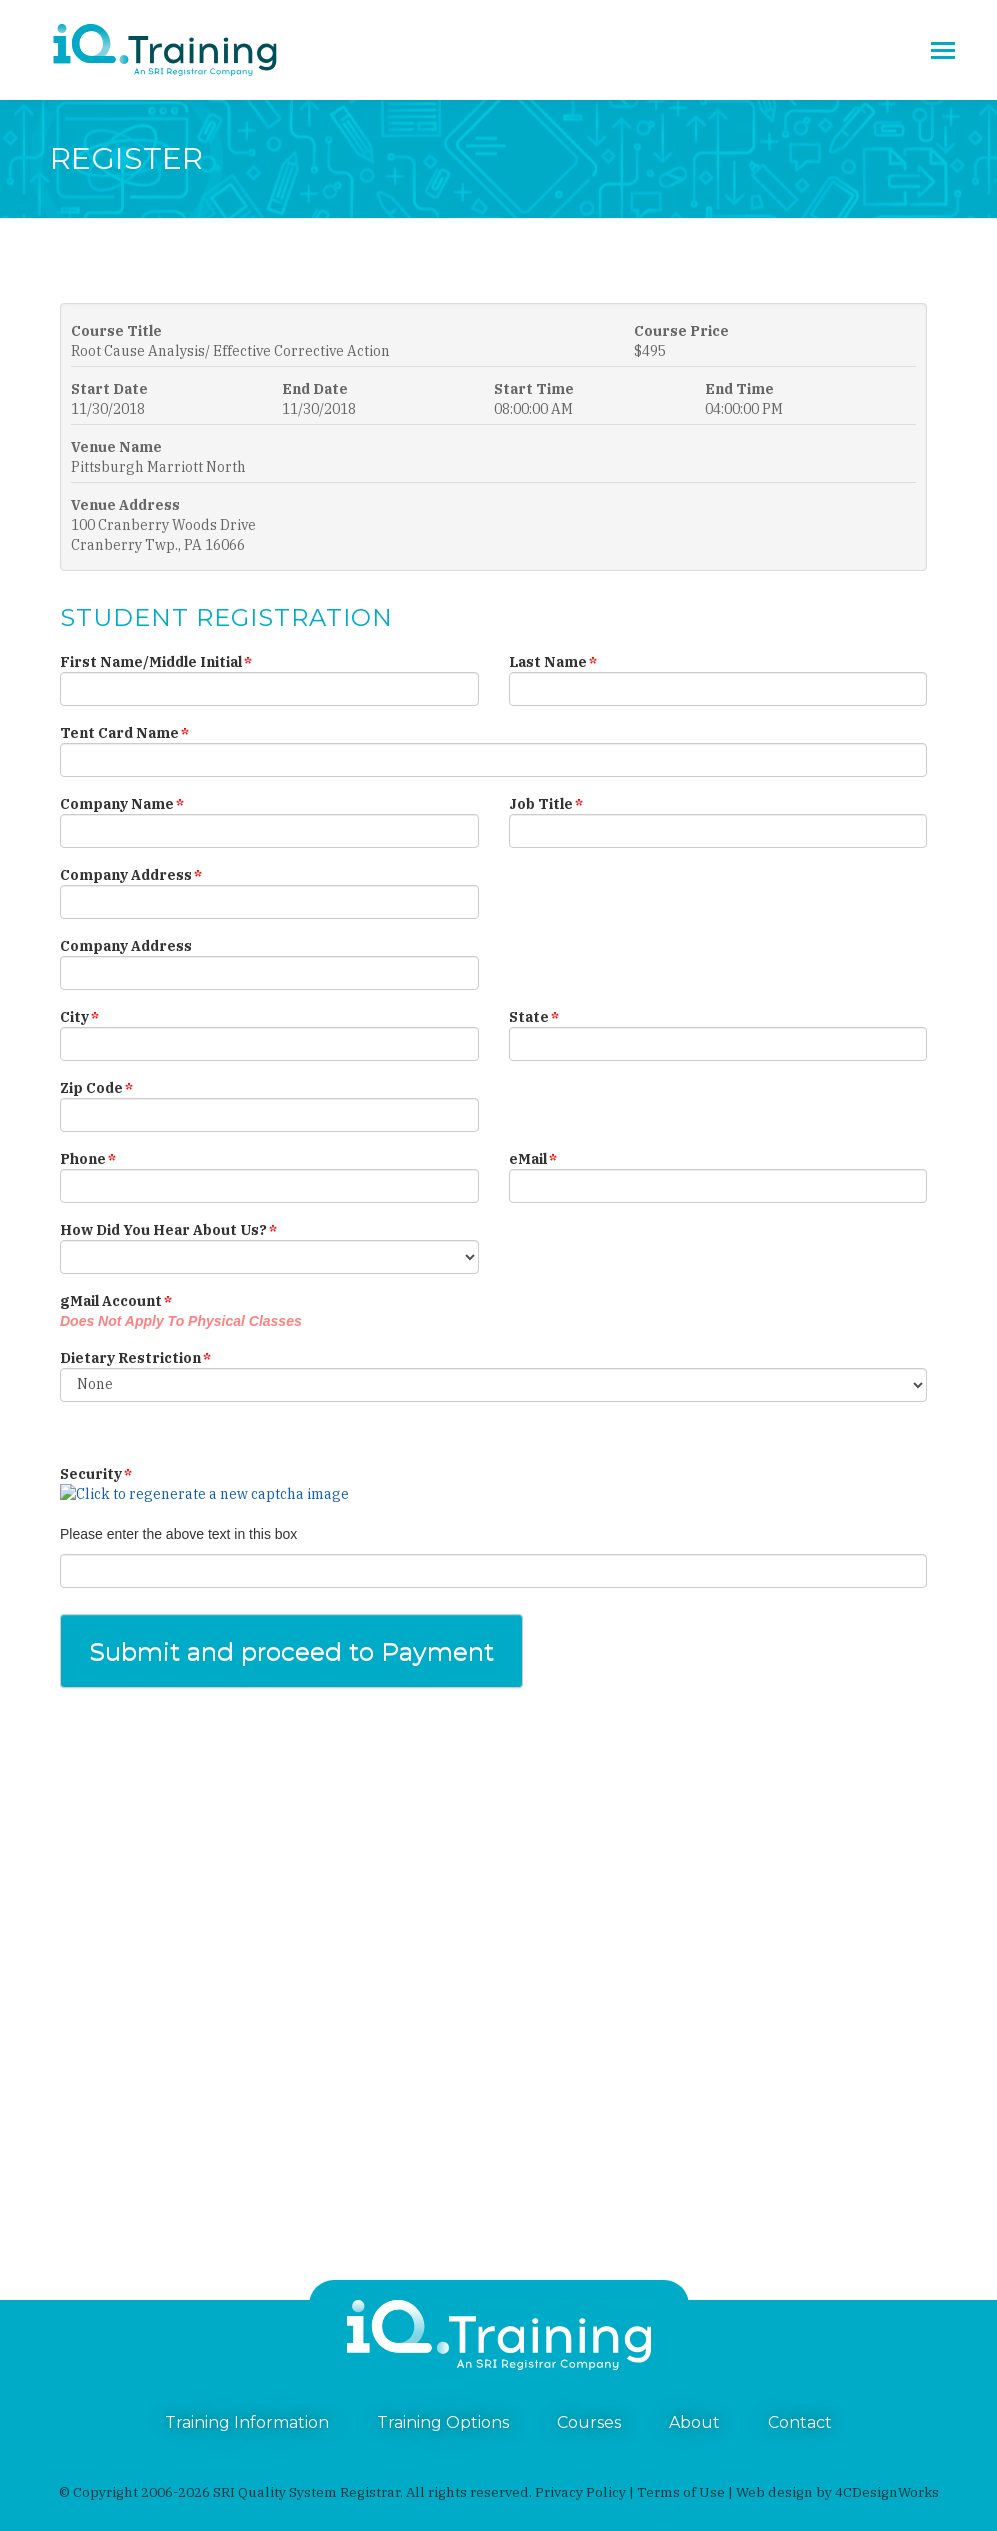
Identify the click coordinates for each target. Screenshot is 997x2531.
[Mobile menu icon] (943, 50)
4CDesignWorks (887, 2492)
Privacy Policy (580, 2492)
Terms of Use (681, 2492)
